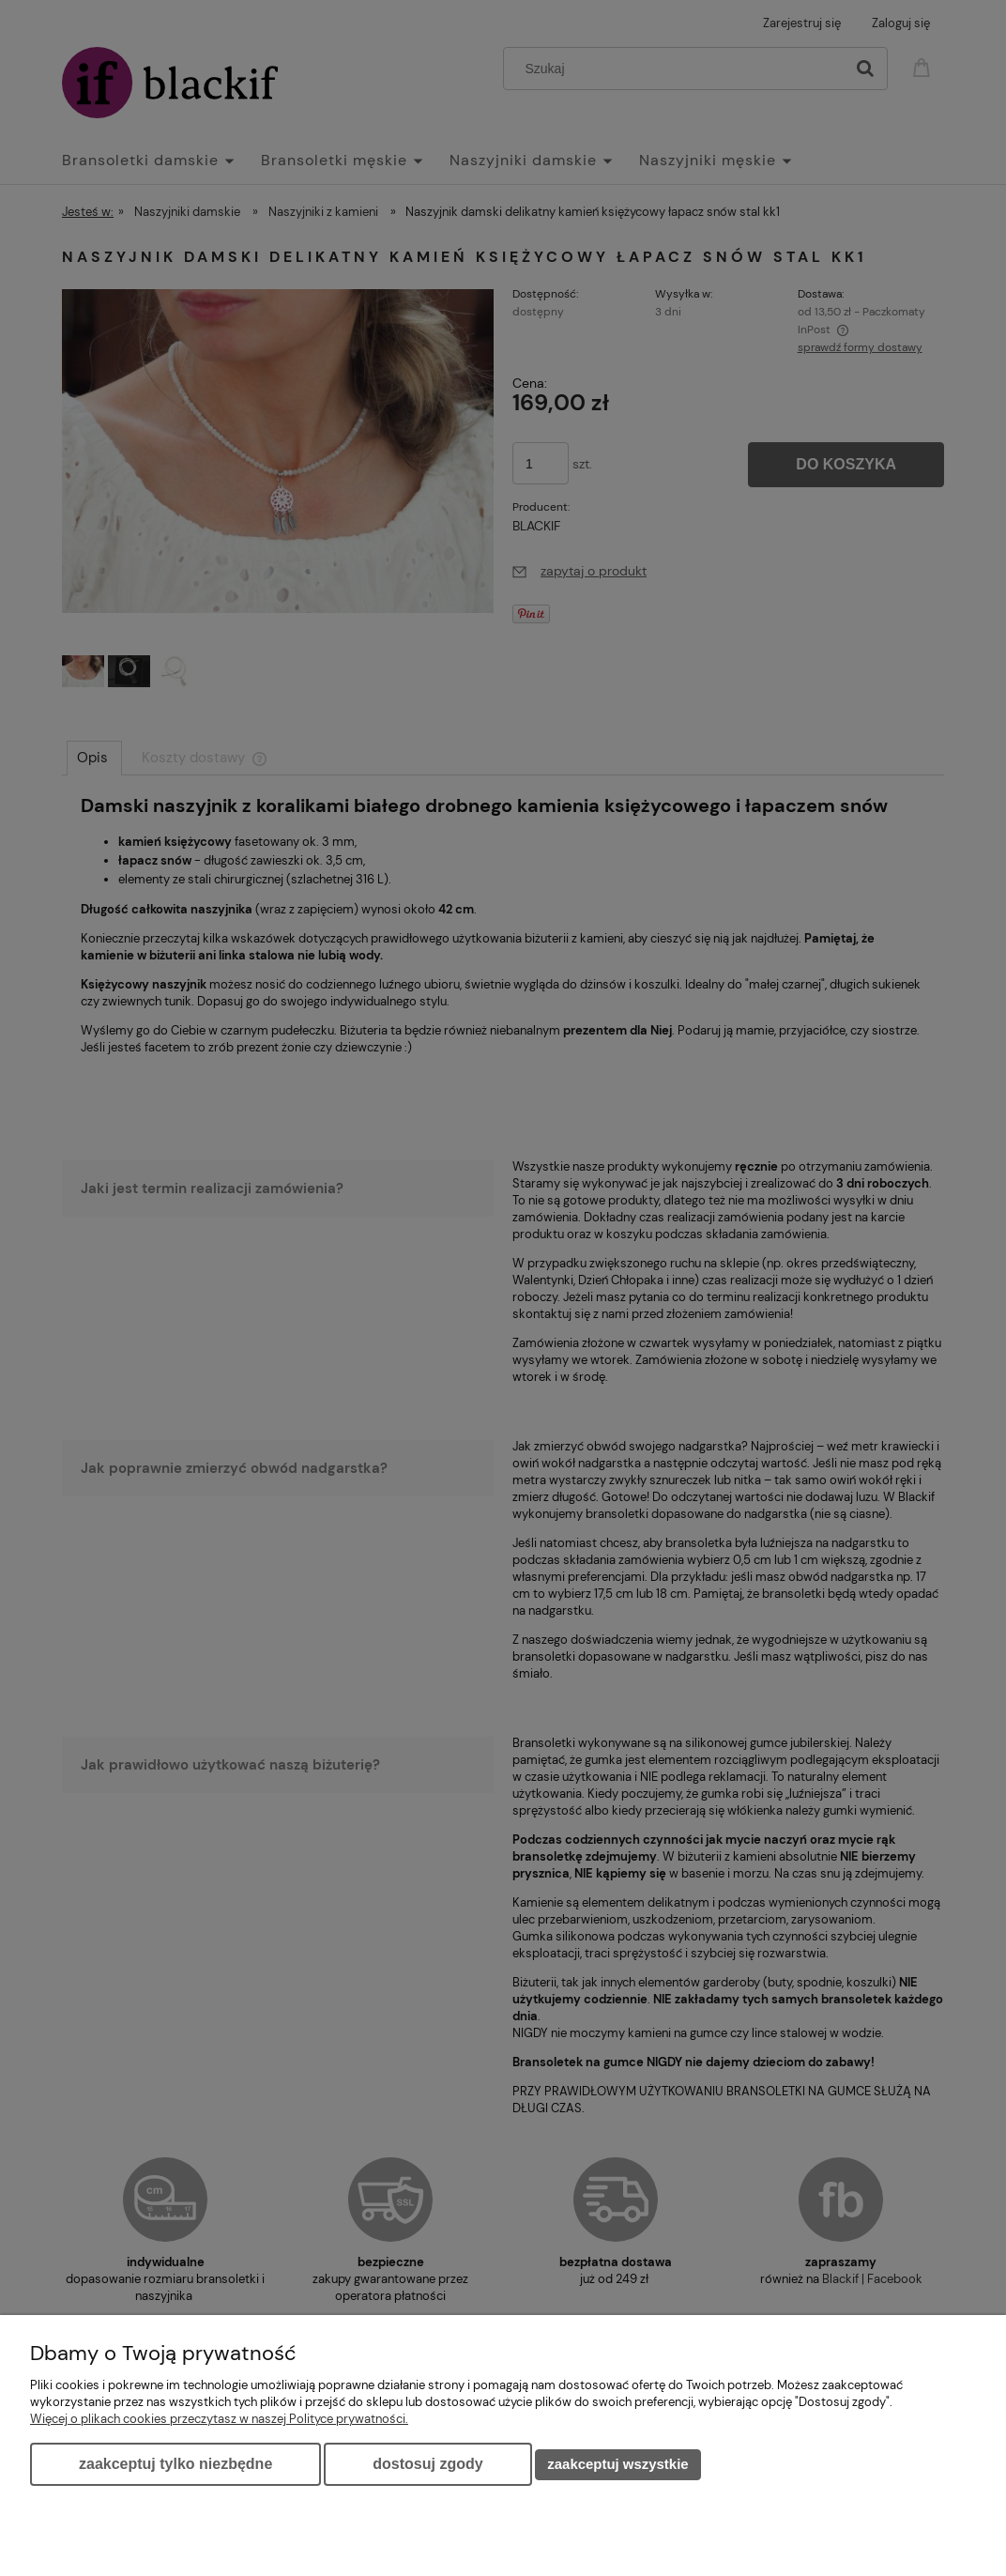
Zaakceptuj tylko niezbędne (175, 2464)
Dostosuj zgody (427, 2464)
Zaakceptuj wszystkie (617, 2464)
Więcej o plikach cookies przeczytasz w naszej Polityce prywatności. (219, 2419)
